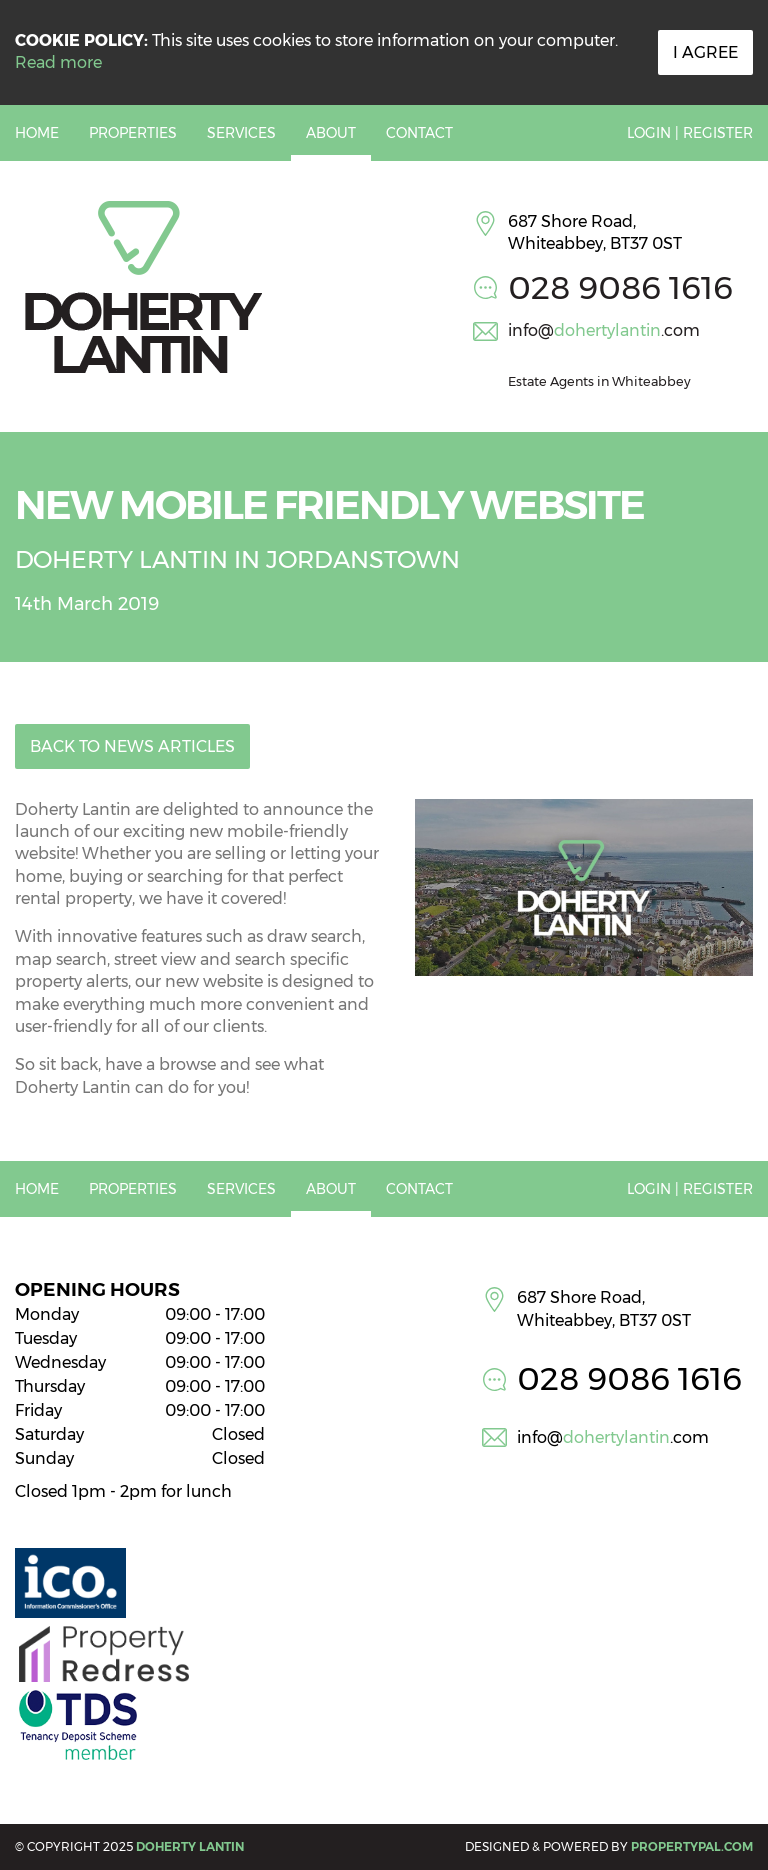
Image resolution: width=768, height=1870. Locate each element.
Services (241, 133)
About (331, 133)
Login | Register (690, 133)
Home (37, 133)
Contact (419, 133)
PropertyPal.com (692, 1846)
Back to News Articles (132, 746)
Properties (133, 133)
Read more (58, 62)
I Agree (705, 52)
